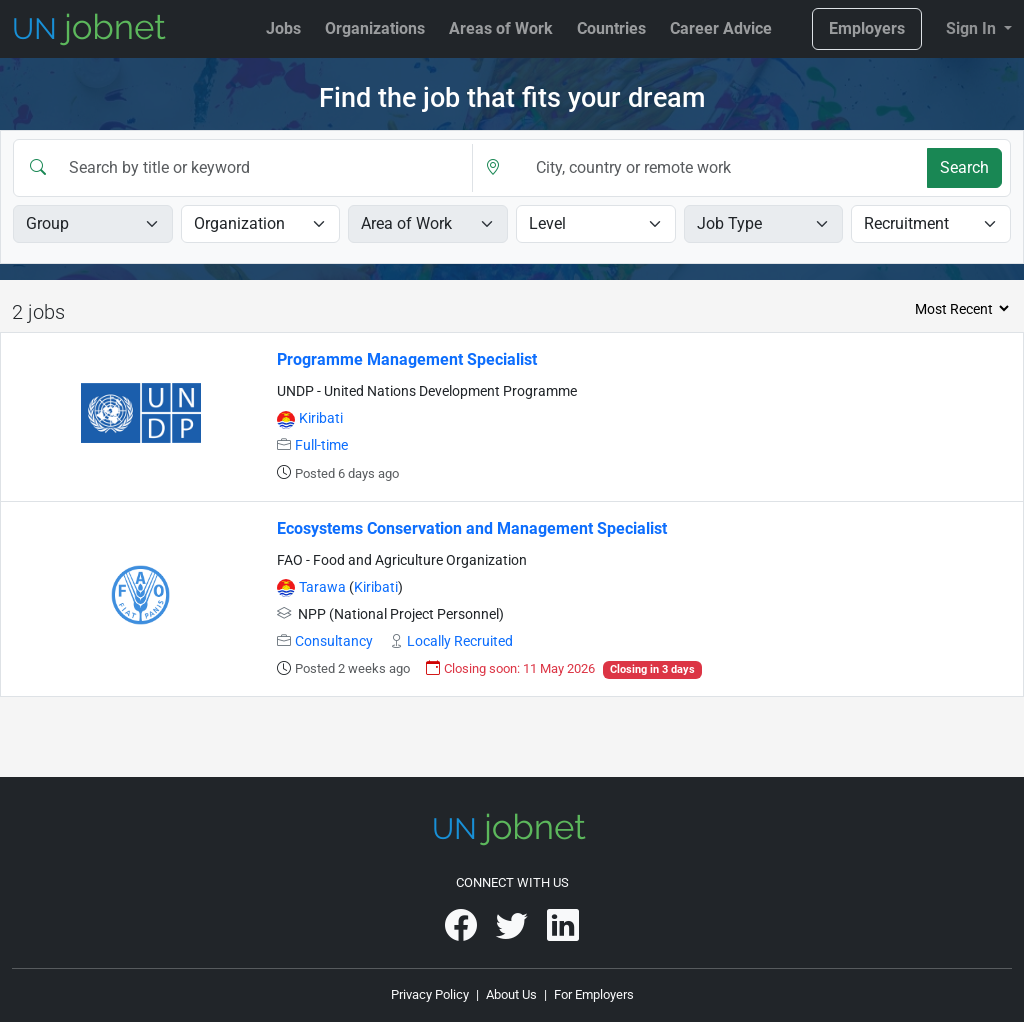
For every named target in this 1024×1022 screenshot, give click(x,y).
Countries (611, 28)
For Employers (594, 994)
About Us (511, 994)
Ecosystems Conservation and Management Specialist (472, 528)
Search (964, 167)
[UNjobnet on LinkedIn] (563, 932)
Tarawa (324, 587)
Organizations (375, 28)
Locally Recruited (460, 641)
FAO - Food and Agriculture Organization (402, 560)
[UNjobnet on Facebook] (462, 932)
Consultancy (334, 641)
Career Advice (721, 28)
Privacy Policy (430, 994)
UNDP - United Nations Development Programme (427, 391)
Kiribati (321, 418)
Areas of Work (501, 28)
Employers (867, 28)
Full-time (321, 445)
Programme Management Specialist (407, 359)
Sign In (973, 28)
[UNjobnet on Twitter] (513, 932)
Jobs (283, 28)
